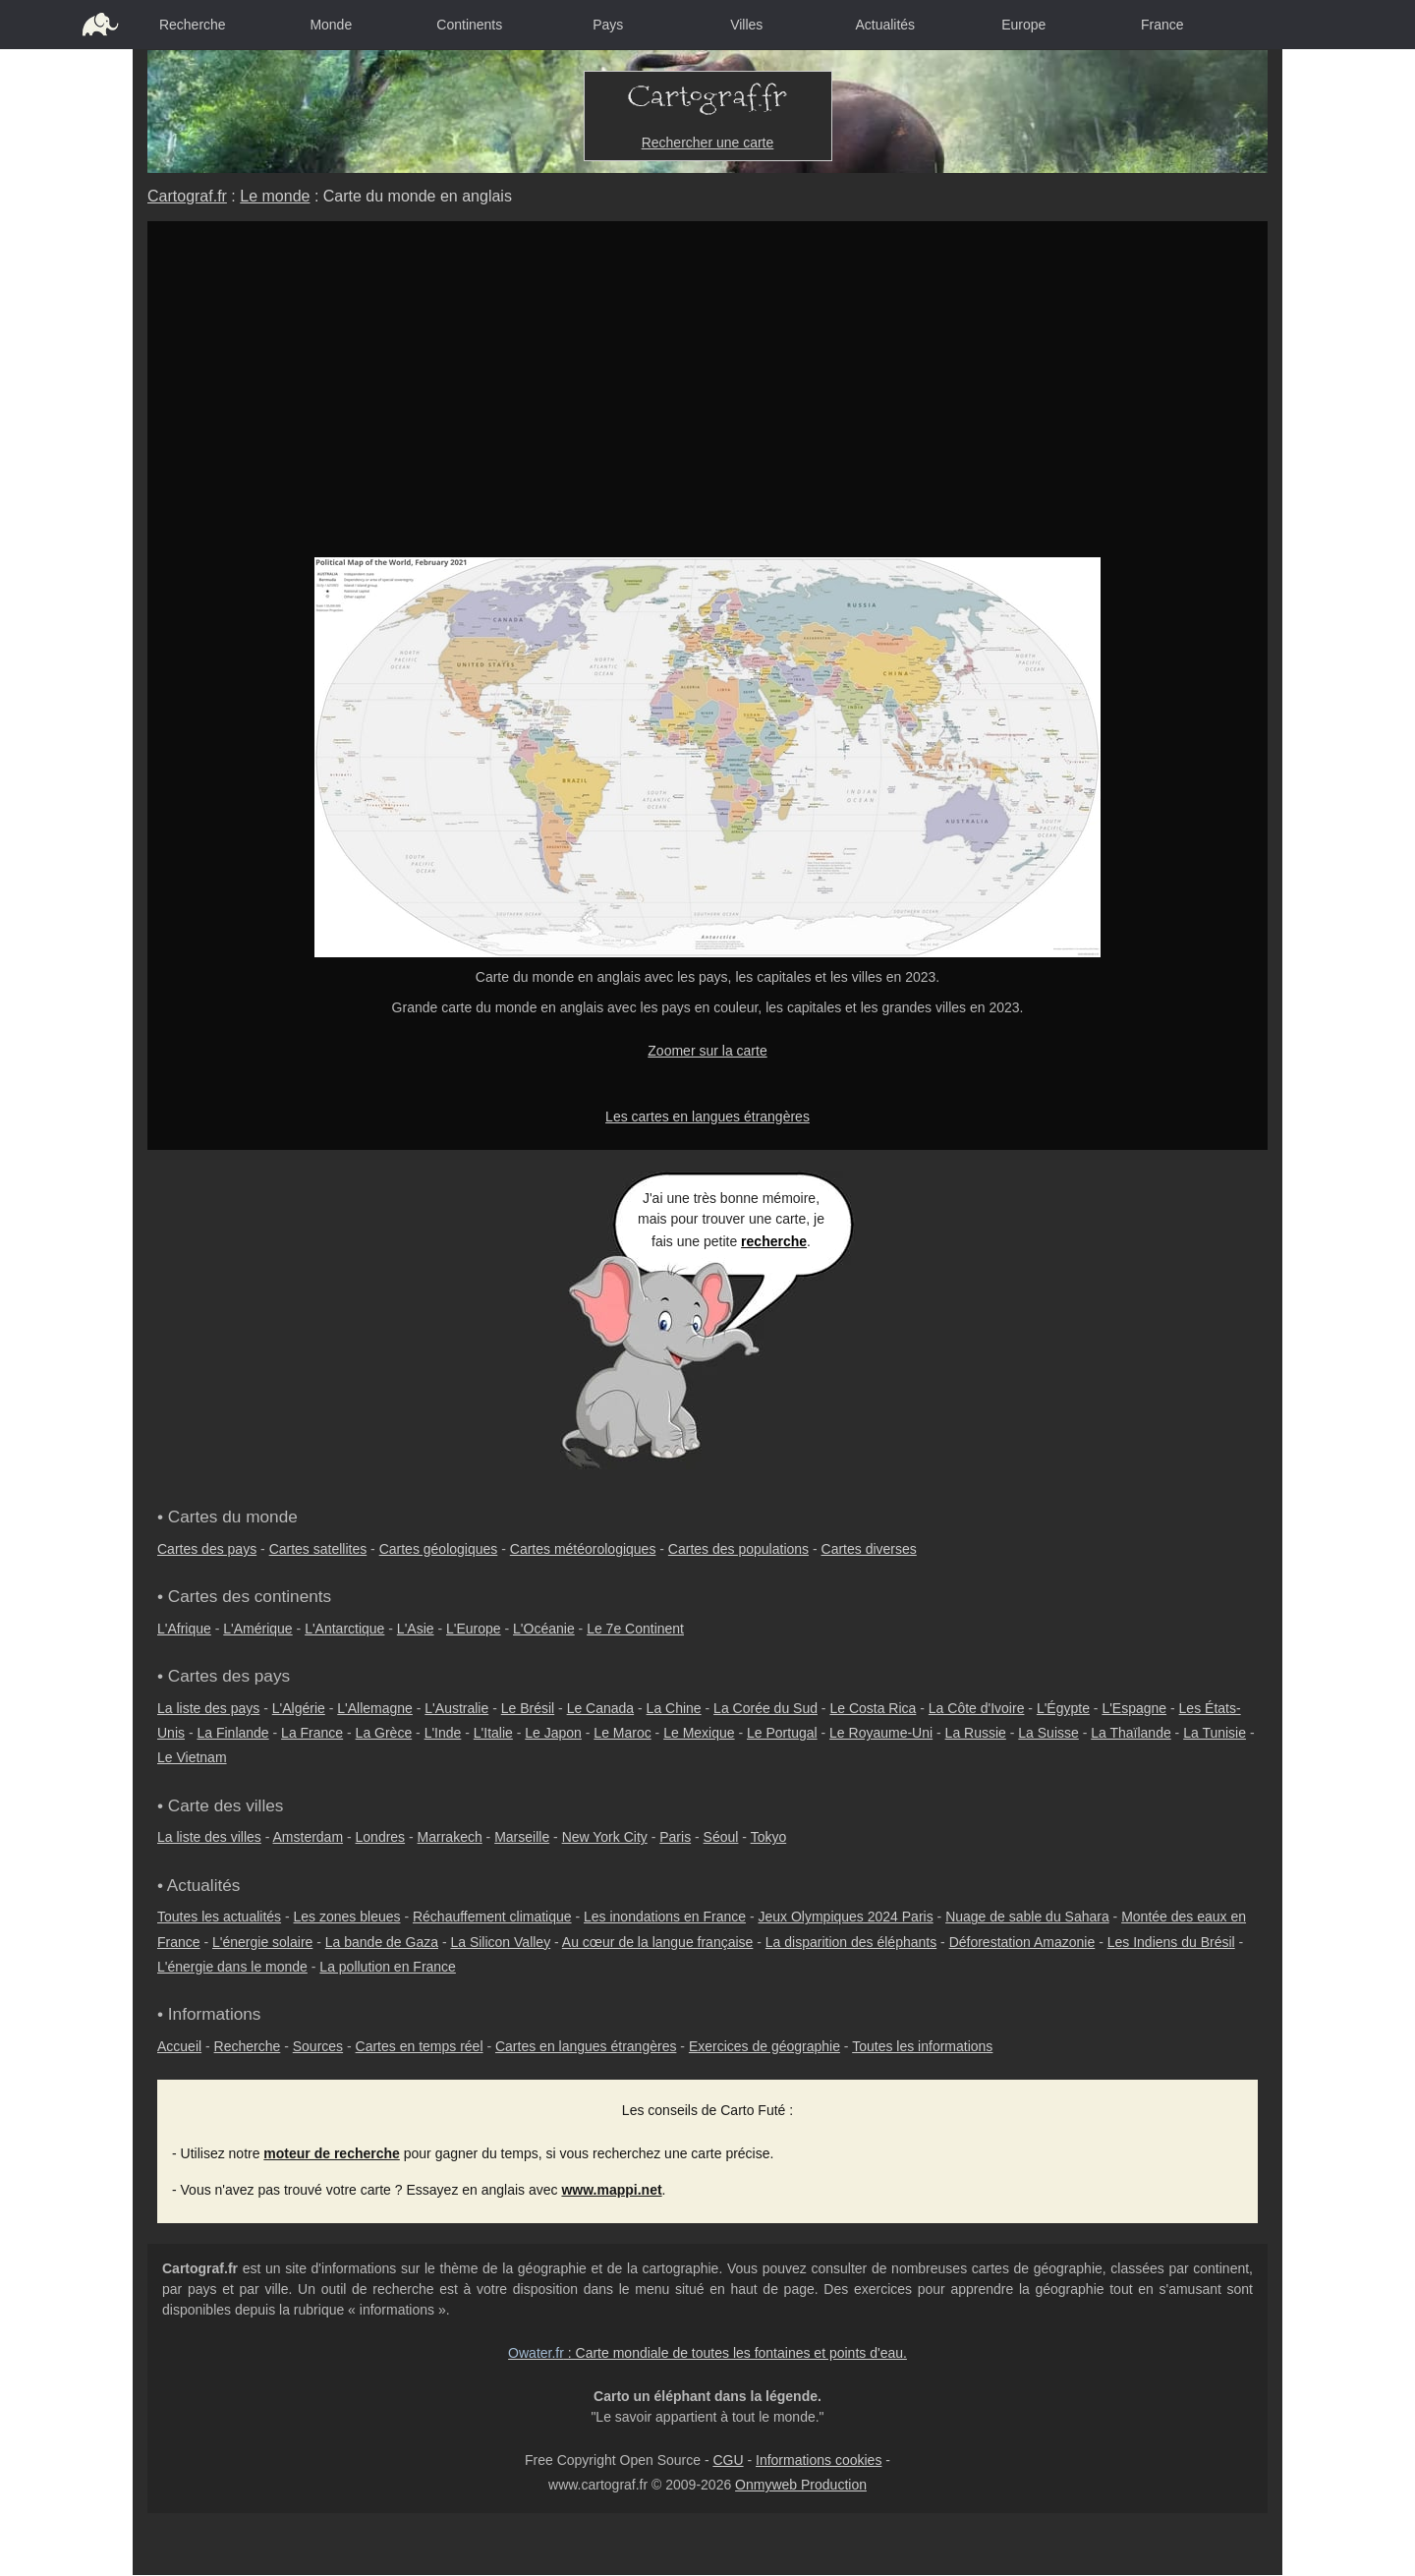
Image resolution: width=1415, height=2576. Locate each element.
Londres (381, 1837)
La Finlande (232, 1733)
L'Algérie (298, 1708)
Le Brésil (527, 1708)
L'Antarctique (344, 1628)
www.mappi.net (611, 2190)
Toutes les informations (922, 2046)
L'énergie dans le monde (232, 1967)
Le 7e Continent (635, 1628)
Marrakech (450, 1837)
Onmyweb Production (801, 2484)
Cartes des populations (738, 1549)
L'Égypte (1063, 1708)
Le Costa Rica (872, 1708)
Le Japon (553, 1733)
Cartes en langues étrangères (585, 2046)
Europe (1023, 24)
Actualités (885, 24)
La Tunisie (1214, 1733)
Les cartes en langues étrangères (707, 1116)
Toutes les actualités (219, 1916)
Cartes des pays (206, 1549)
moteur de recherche (331, 2153)
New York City (605, 1837)
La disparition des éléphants (850, 1942)
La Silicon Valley (500, 1942)
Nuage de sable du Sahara (1027, 1916)
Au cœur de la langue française (658, 1942)
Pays (608, 24)
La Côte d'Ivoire (977, 1708)
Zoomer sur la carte (707, 1051)
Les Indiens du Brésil (1171, 1942)
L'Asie (415, 1628)
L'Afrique (184, 1628)
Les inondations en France (665, 1916)
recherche (774, 1241)
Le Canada (601, 1708)
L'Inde (443, 1733)
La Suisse (1048, 1733)
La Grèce (384, 1733)
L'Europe (473, 1628)
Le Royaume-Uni (881, 1733)
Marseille (521, 1837)
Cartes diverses (869, 1549)
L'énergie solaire (262, 1942)
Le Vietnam (192, 1757)
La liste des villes (209, 1837)
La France (312, 1733)
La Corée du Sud (765, 1708)
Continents (469, 24)
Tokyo (769, 1837)
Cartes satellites (318, 1549)
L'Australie (456, 1708)
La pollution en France (387, 1967)
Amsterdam (308, 1837)
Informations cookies (818, 2460)
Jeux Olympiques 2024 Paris (845, 1916)
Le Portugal (782, 1733)
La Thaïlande (1130, 1733)
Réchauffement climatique (492, 1916)
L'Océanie (544, 1628)
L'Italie (493, 1733)
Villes (746, 24)
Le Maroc (622, 1733)
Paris (675, 1837)
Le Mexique (698, 1733)
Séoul (721, 1837)
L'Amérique (257, 1628)
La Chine (674, 1708)
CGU (727, 2460)
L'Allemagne (375, 1708)
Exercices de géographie (764, 2046)
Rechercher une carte (708, 142)
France (1162, 24)
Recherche (192, 24)
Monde (331, 24)
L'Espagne (1134, 1708)
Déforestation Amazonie (1022, 1942)
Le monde (275, 196)
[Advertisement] (707, 409)
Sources (318, 2046)
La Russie (975, 1733)
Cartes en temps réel (419, 2046)
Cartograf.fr (187, 196)
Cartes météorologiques (583, 1549)
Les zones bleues (347, 1916)
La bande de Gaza (381, 1942)
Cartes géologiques (438, 1549)
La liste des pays (208, 1708)
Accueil (179, 2046)
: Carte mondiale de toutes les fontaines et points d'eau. (707, 2353)
